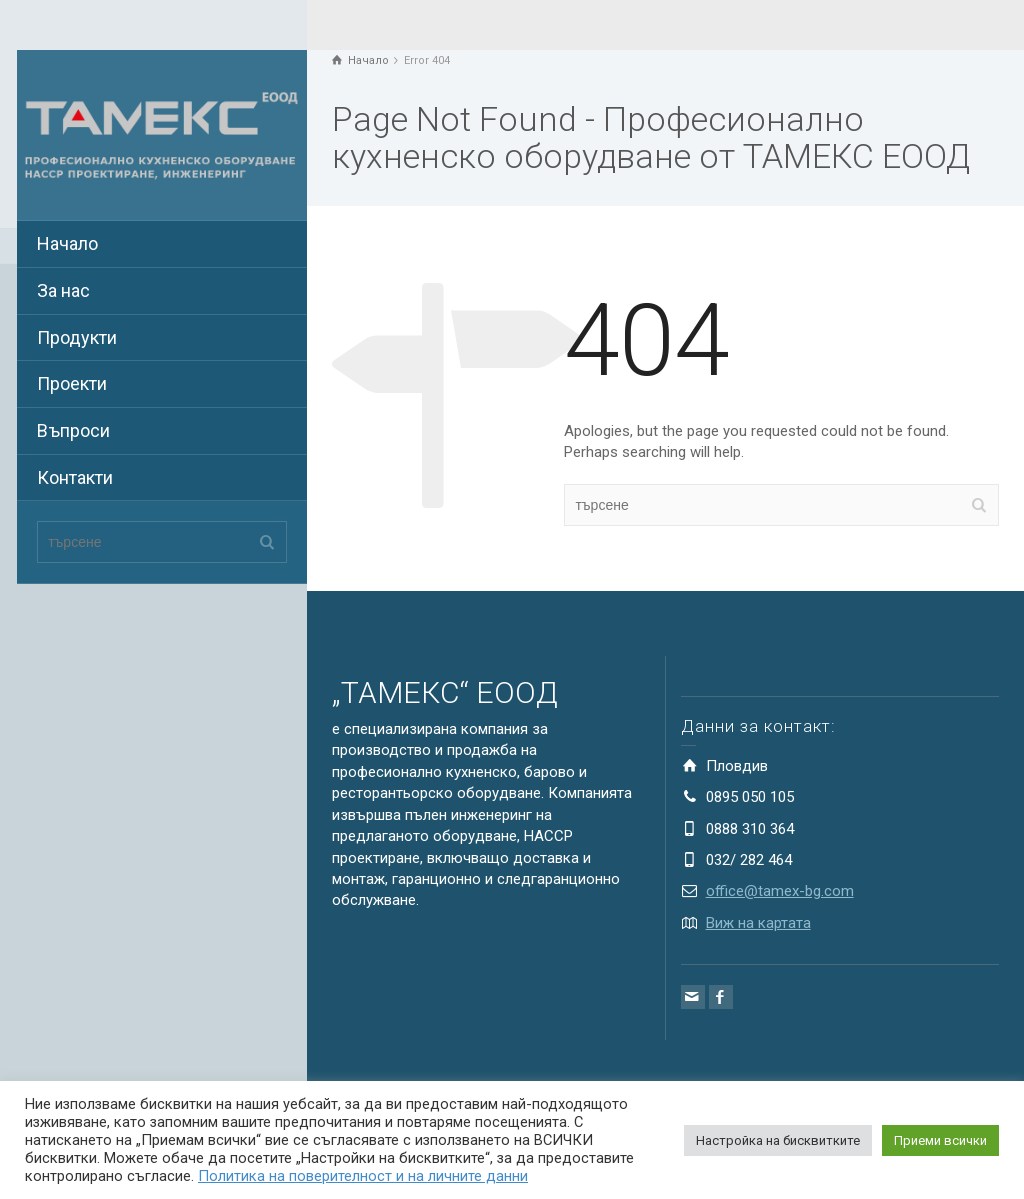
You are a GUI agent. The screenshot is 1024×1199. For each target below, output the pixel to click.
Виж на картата (758, 923)
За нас (63, 290)
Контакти (75, 477)
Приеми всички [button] (940, 1140)
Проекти (72, 383)
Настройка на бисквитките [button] (778, 1140)
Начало (67, 243)
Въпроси (73, 430)
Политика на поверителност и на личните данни (363, 1176)
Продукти (77, 337)
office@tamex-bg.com (780, 891)
